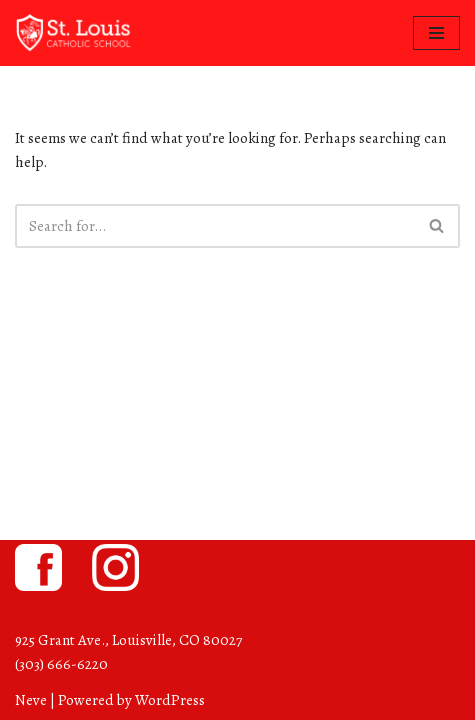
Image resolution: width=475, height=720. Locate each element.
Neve (31, 700)
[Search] (215, 226)
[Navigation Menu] (436, 33)
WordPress (170, 700)
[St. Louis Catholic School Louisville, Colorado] (75, 33)
